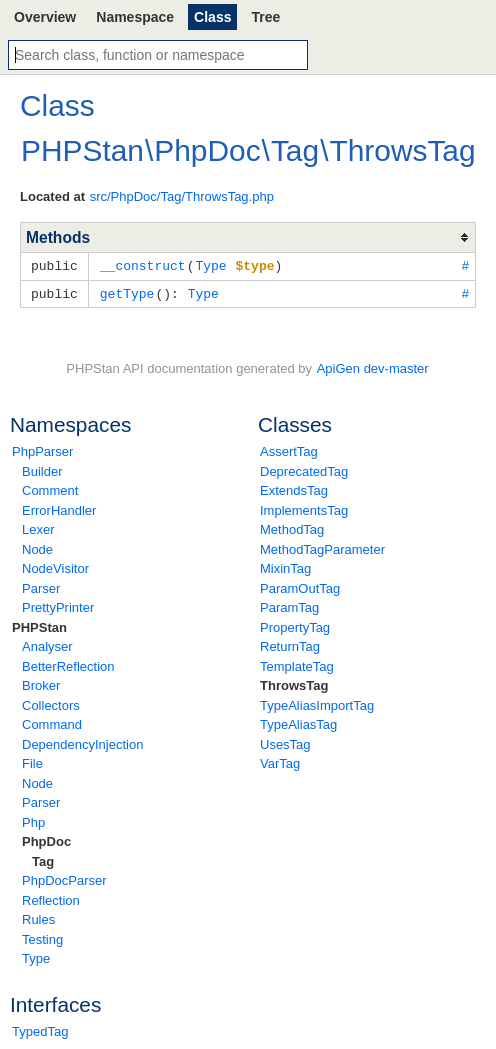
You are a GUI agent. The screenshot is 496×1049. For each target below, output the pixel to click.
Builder (42, 469)
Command (52, 722)
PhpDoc (46, 839)
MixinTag (285, 566)
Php (33, 820)
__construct (143, 265)
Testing (42, 937)
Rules (38, 917)
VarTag (280, 761)
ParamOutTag (300, 586)
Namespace (135, 17)
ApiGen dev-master (373, 366)
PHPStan (39, 625)
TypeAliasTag (298, 722)
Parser (41, 586)
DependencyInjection (82, 742)
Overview (45, 17)
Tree (265, 17)
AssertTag (289, 449)
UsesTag (285, 742)
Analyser (47, 644)
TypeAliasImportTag (317, 703)
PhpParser (42, 449)
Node (37, 547)
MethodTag (292, 527)
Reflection (51, 898)
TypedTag (40, 1029)
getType (127, 292)
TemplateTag (297, 664)
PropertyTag (295, 625)
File (32, 761)
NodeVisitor (55, 566)
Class (212, 17)
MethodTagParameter (322, 547)
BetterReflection (68, 664)
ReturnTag (290, 644)
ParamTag (289, 605)
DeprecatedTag (304, 469)
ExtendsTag (294, 488)
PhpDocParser (64, 878)
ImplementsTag (304, 508)
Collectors (51, 703)
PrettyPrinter (58, 605)
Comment (50, 488)
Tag (43, 859)
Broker (41, 683)
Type (36, 956)
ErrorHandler (59, 508)
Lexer (38, 527)
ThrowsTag (294, 683)
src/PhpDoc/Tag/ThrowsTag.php (182, 196)
